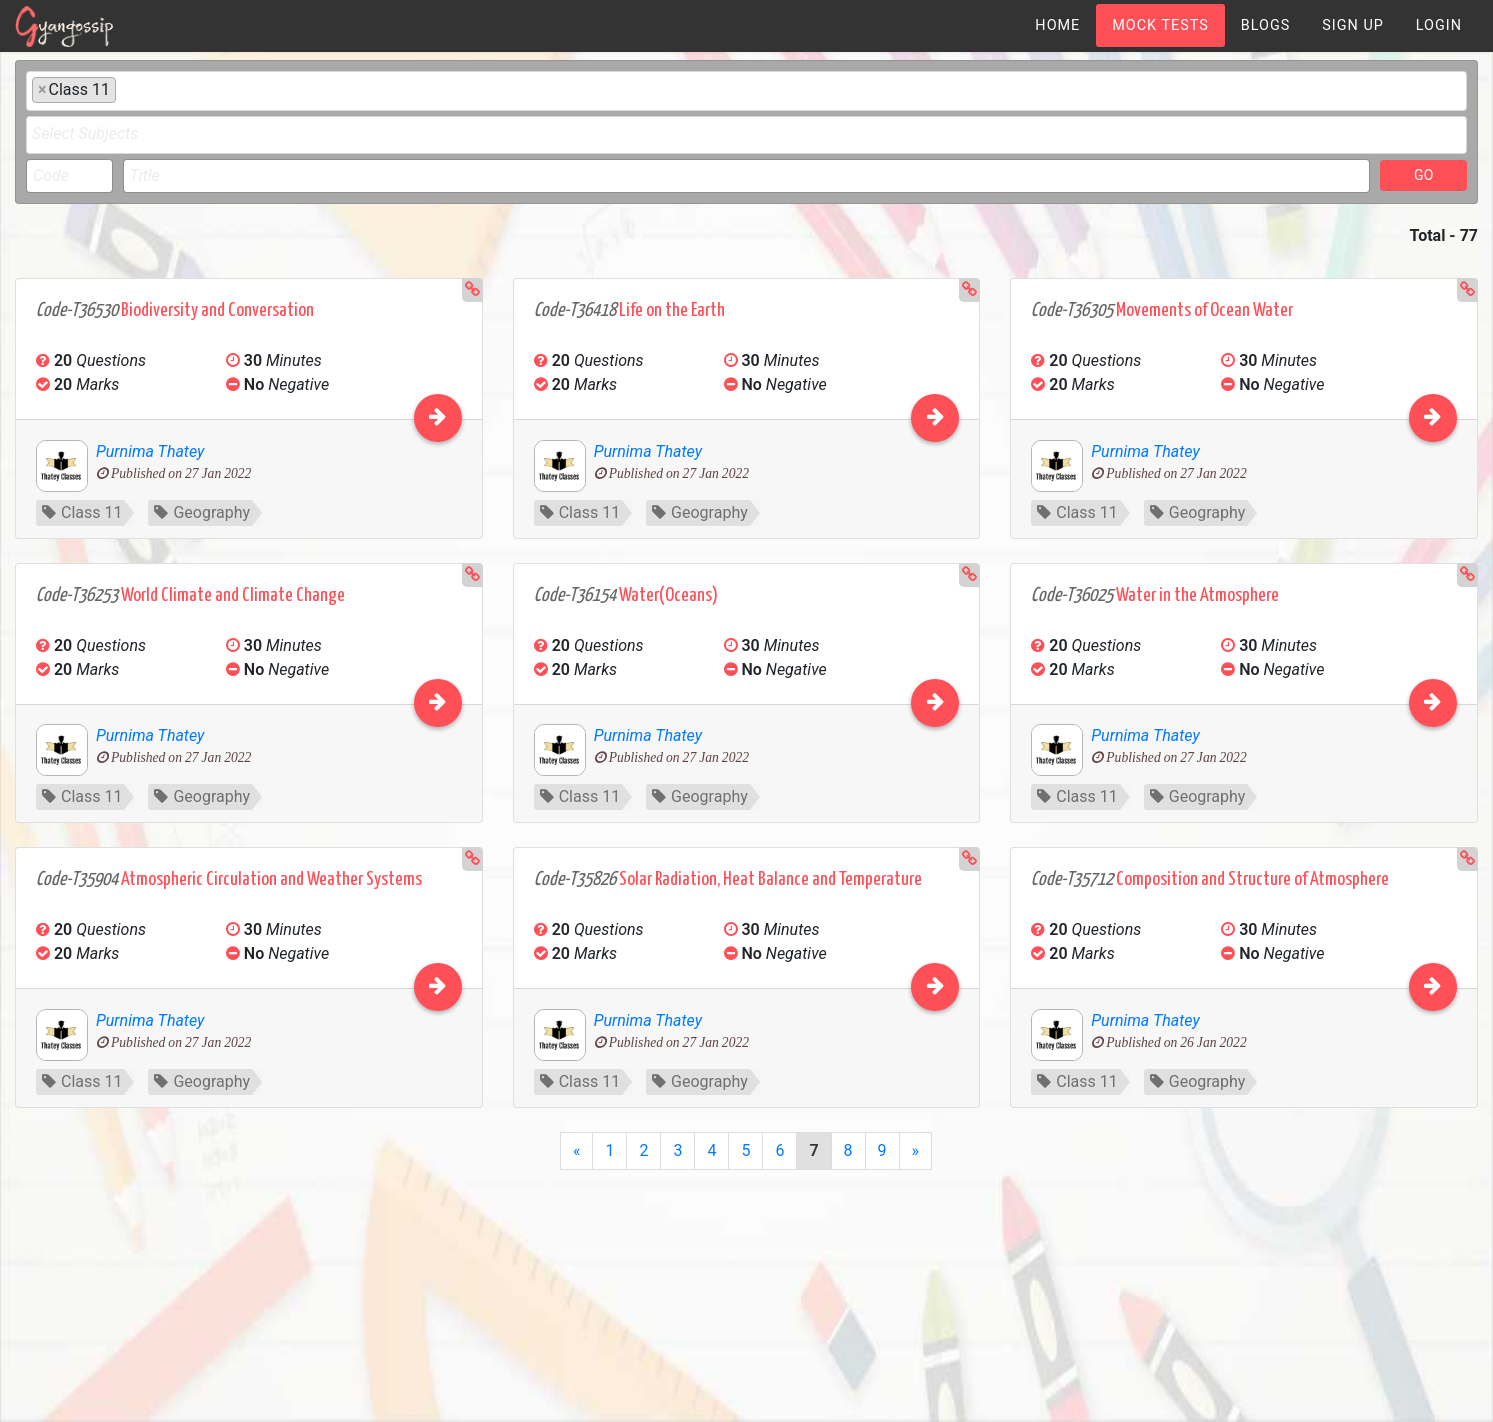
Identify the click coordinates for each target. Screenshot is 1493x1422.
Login (1439, 25)
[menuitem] (1057, 25)
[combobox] (746, 91)
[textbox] (127, 89)
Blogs (1266, 25)
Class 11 (82, 512)
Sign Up (1353, 25)
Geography (202, 512)
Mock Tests (1160, 25)
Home (1057, 25)
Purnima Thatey (150, 451)
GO (1423, 175)
